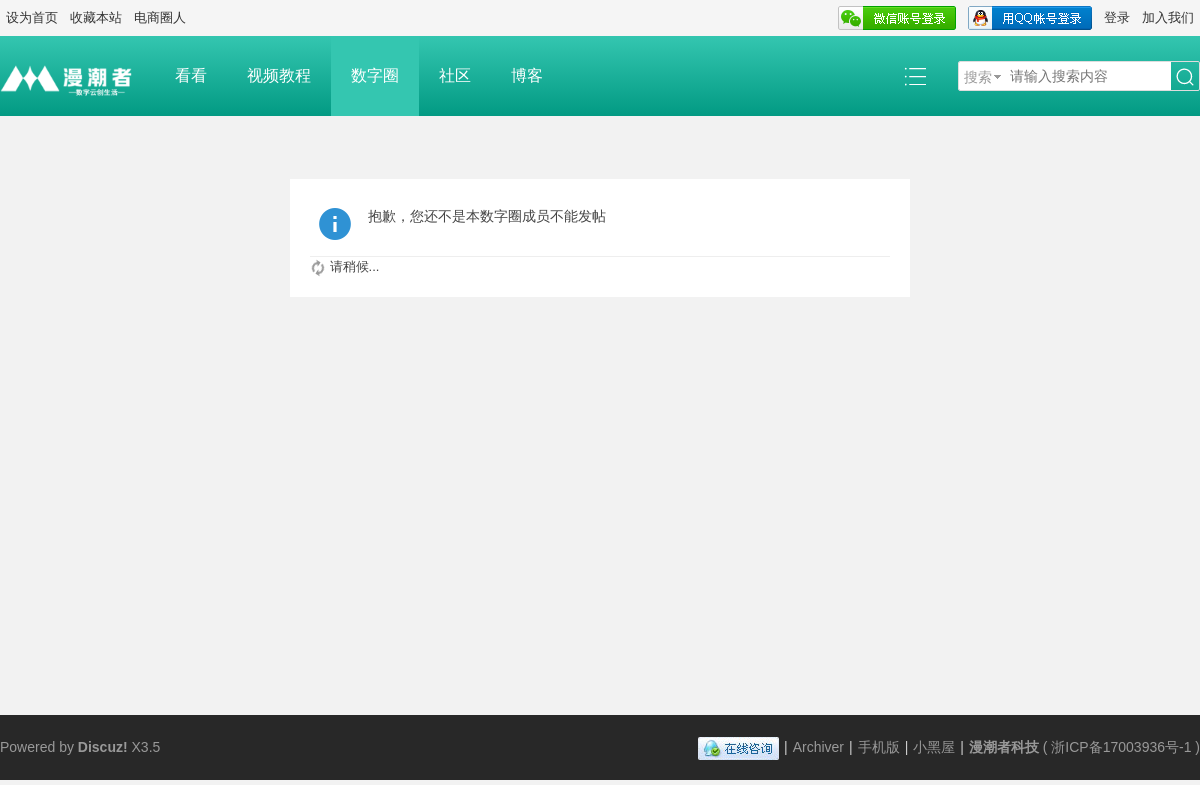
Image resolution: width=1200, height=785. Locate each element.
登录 (1117, 17)
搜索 (978, 77)
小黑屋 (934, 747)
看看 (191, 75)
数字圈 (375, 75)
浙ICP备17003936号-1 (1121, 747)
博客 (527, 75)
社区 (455, 75)
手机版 (879, 747)
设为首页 (32, 17)
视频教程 (279, 75)
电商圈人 (160, 17)
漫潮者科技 (1004, 747)
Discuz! (103, 747)
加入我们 (1168, 17)
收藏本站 (96, 17)
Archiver (818, 747)
